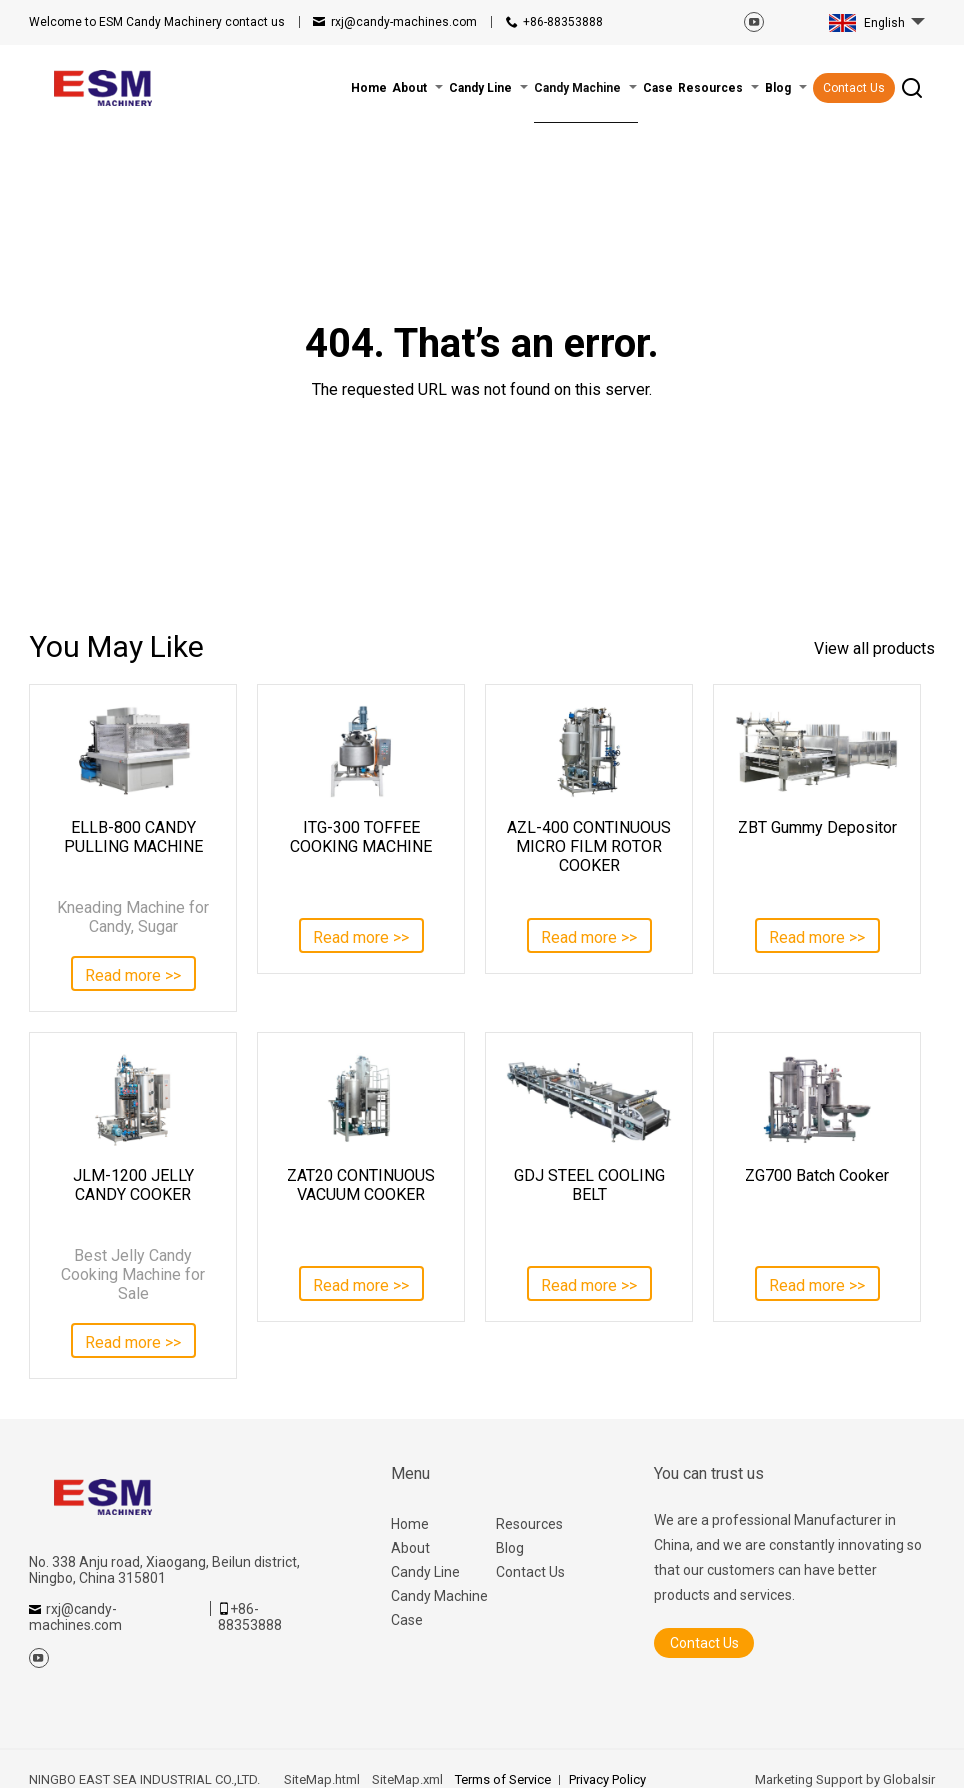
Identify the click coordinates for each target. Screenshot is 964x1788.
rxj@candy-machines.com (404, 22)
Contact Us (854, 88)
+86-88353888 (563, 22)
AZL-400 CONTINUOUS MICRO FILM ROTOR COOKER (589, 846)
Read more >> (133, 975)
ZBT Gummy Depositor (817, 827)
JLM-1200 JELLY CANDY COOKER (133, 1185)
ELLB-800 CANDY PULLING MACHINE (133, 837)
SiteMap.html (322, 1779)
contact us (157, 22)
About (410, 1548)
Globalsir (909, 1779)
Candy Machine (439, 1596)
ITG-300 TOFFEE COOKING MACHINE (361, 837)
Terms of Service (503, 1779)
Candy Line (425, 1572)
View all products (874, 648)
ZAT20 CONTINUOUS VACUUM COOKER (361, 1185)
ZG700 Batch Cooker (817, 1175)
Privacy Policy (607, 1779)
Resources (529, 1524)
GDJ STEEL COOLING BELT (589, 1185)
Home (410, 1524)
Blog (510, 1548)
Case (407, 1620)
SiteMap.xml (407, 1779)
